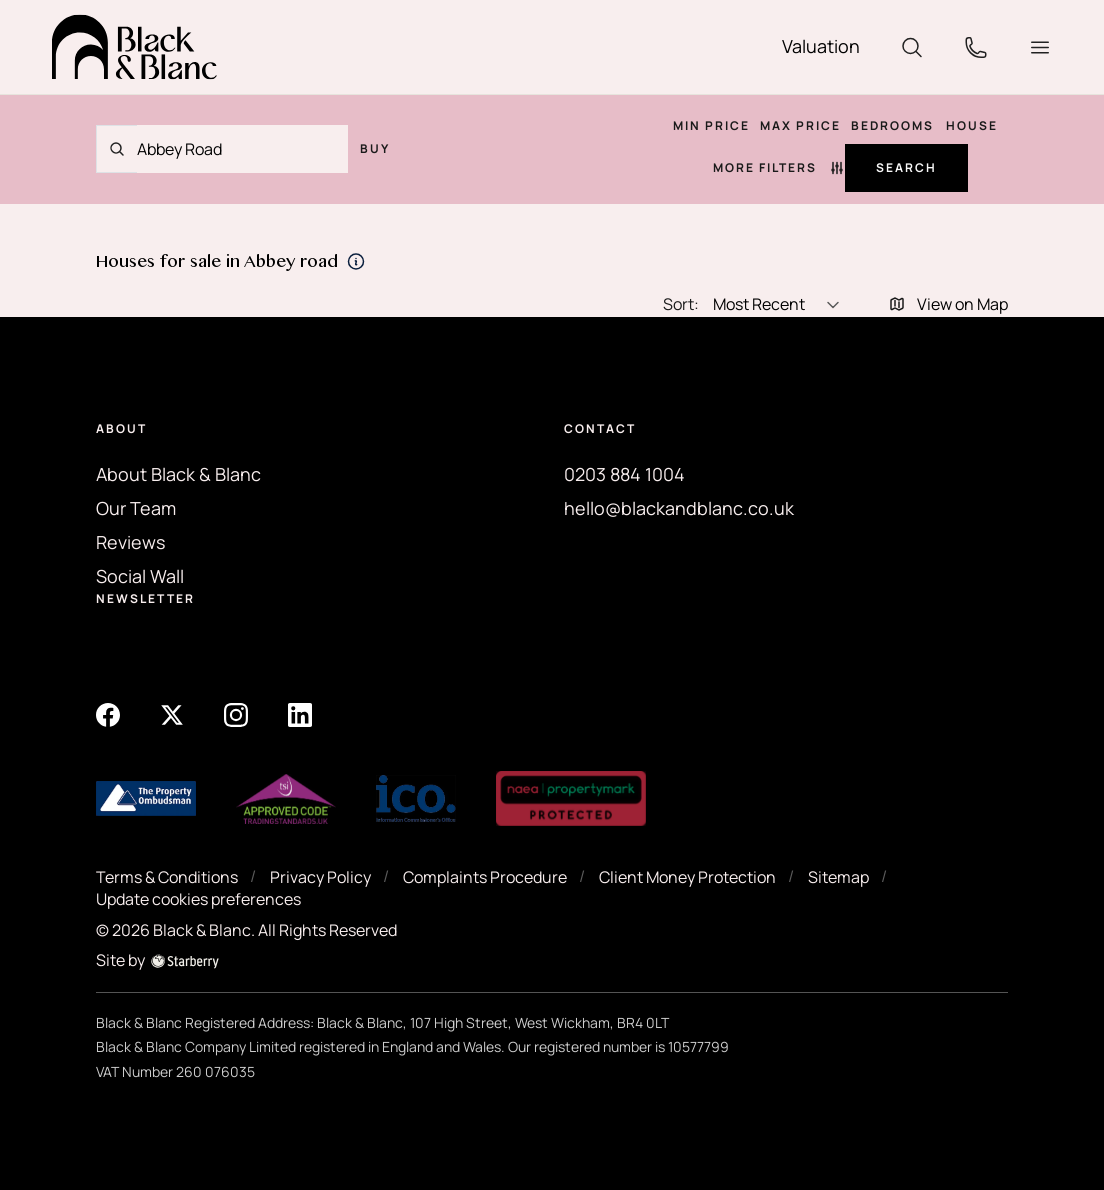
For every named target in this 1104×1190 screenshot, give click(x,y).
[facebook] (108, 714)
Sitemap (838, 877)
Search (906, 167)
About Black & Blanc (178, 474)
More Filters (779, 168)
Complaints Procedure (485, 877)
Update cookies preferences (198, 899)
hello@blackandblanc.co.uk (679, 508)
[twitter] (172, 714)
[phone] (976, 45)
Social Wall (140, 576)
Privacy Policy (320, 877)
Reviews (130, 542)
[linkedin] (300, 714)
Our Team (136, 508)
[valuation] (821, 46)
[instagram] (236, 714)
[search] (912, 45)
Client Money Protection (687, 877)
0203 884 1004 (624, 474)
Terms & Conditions (167, 877)
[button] (1040, 47)
